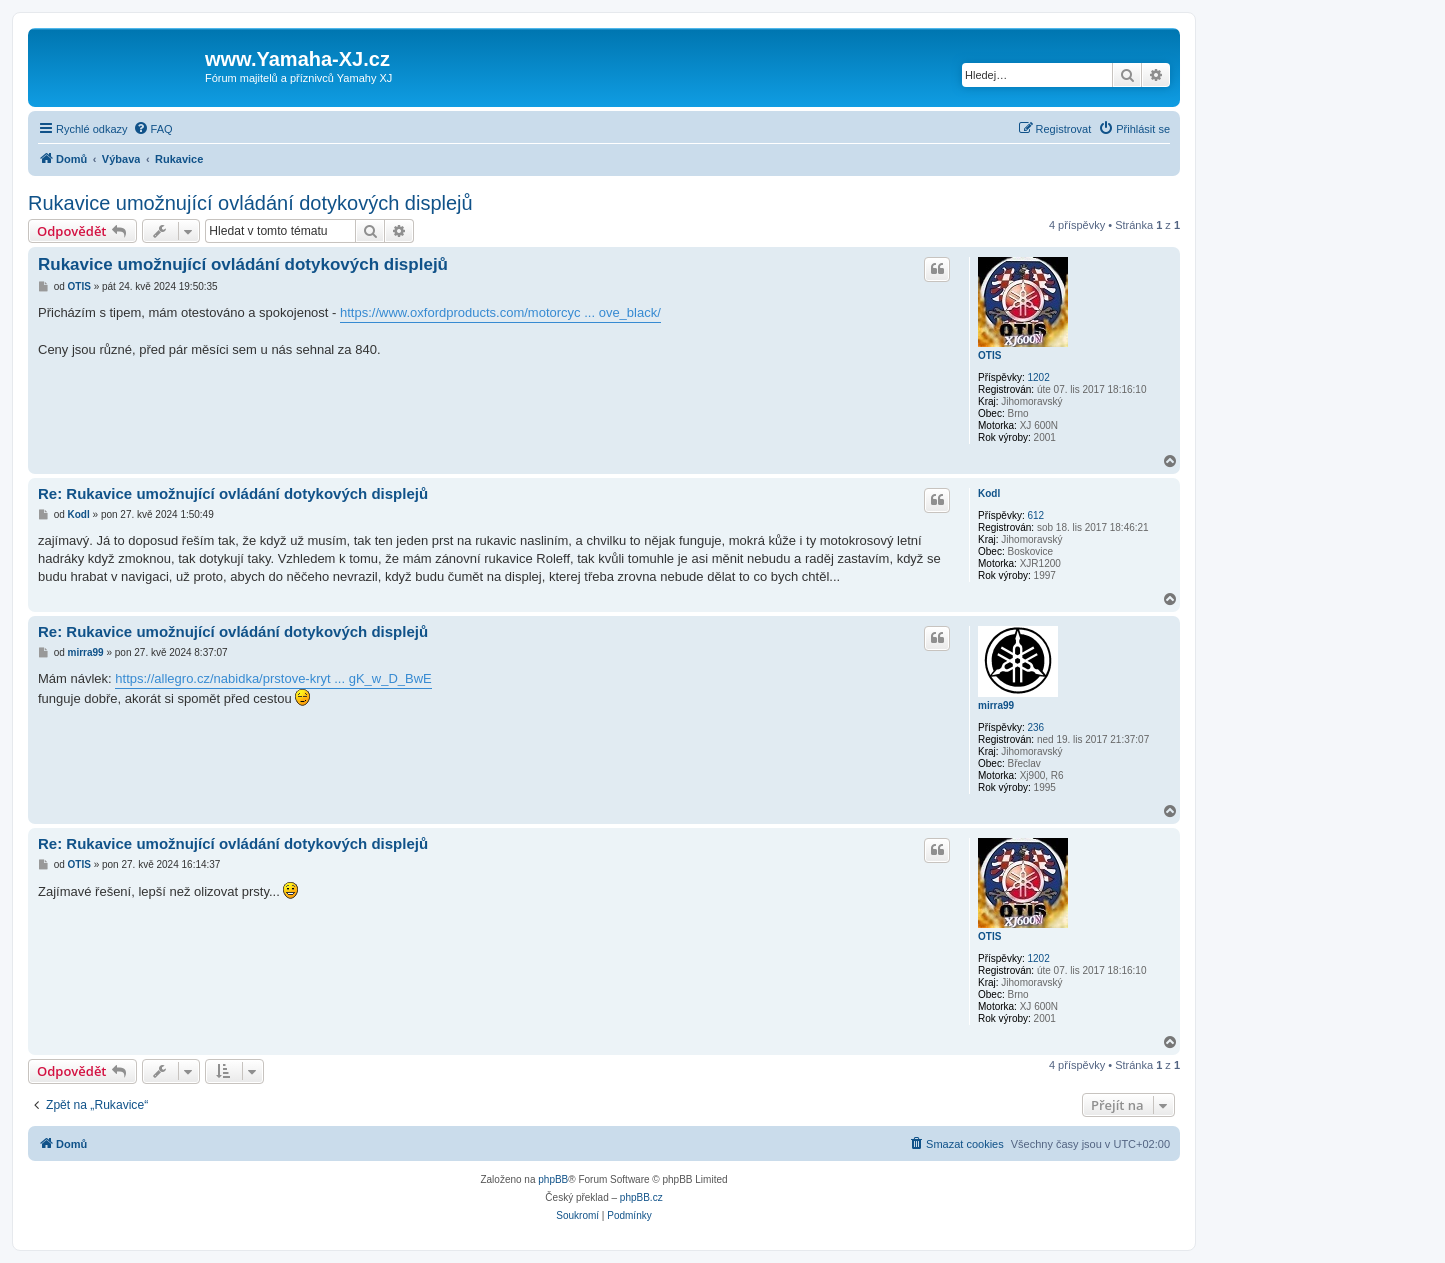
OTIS (989, 355)
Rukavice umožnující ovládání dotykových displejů (250, 203)
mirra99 (996, 705)
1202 (1038, 377)
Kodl (989, 493)
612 (1035, 515)
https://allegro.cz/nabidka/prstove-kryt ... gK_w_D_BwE (273, 678)
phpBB (553, 1179)
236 (1035, 727)
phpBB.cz (641, 1197)
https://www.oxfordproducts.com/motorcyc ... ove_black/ (500, 312)
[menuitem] (153, 129)
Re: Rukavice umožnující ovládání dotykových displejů (233, 493)
